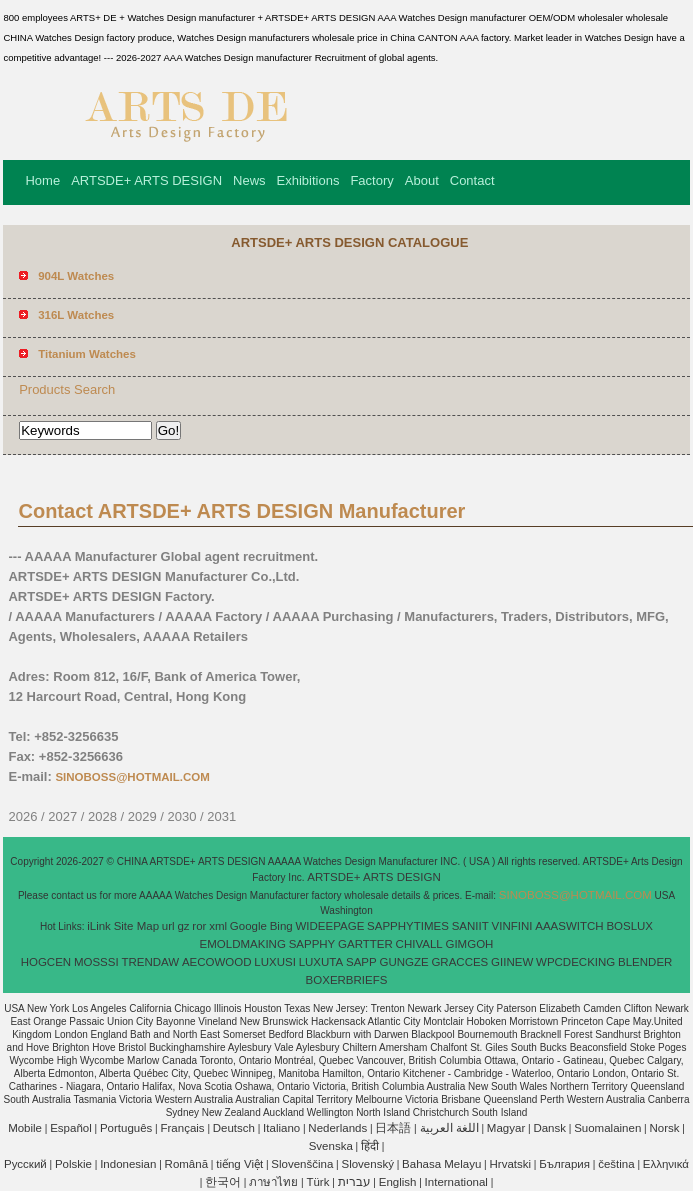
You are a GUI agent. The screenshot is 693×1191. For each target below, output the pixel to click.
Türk (317, 1182)
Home (42, 180)
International (456, 1182)
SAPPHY (312, 944)
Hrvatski (511, 1164)
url (168, 926)
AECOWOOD (217, 962)
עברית (354, 1182)
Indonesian (128, 1164)
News (249, 180)
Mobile (25, 1128)
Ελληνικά (666, 1164)
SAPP (361, 962)
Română (186, 1164)
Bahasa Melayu (441, 1164)
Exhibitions (308, 180)
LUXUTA (321, 962)
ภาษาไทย (273, 1182)
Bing (281, 926)
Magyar (506, 1128)
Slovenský (367, 1164)
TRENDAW (150, 962)
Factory (371, 180)
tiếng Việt (239, 1164)
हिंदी (370, 1146)
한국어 (223, 1182)
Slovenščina (302, 1164)
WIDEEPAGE (330, 926)
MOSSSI (96, 962)
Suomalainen (607, 1128)
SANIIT (470, 926)
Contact (472, 180)
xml (218, 926)
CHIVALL (419, 944)
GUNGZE (403, 962)
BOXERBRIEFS (347, 980)
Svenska (331, 1146)
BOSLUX (629, 926)
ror (199, 926)
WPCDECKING (575, 962)
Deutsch (234, 1128)
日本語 (393, 1128)
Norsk (664, 1128)
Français (183, 1128)
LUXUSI (275, 962)
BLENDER (645, 962)
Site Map (136, 926)
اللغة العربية (449, 1128)
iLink (99, 926)
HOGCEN (46, 962)
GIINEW (512, 962)
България (564, 1164)
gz (183, 926)
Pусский (25, 1164)
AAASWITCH (569, 926)
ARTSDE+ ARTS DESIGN (146, 180)
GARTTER (365, 944)
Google (248, 926)
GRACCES (459, 962)
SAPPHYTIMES (408, 926)
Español (71, 1128)
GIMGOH (469, 944)
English (398, 1182)
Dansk (549, 1128)
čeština (616, 1164)
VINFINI (512, 926)
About (422, 180)
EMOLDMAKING (243, 944)
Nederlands (337, 1128)
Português (126, 1128)
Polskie (73, 1164)
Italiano (281, 1128)
